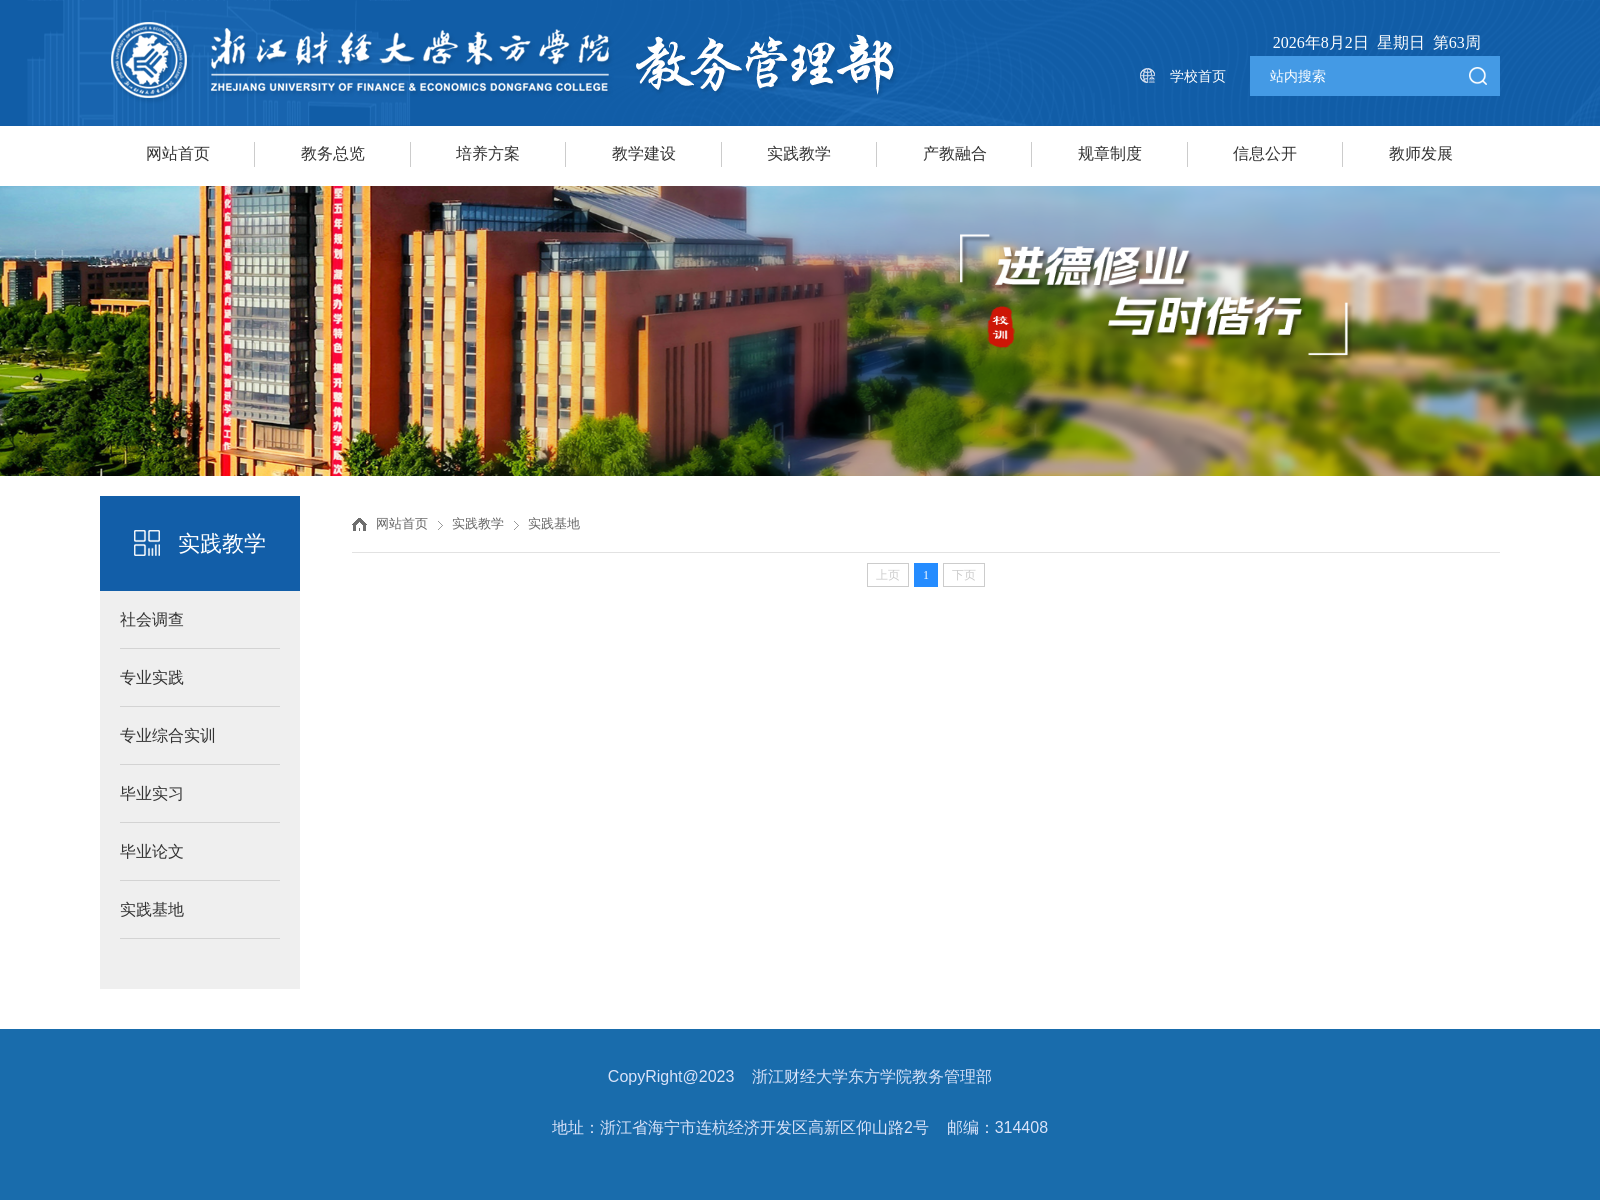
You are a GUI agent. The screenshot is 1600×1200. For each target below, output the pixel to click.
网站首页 (178, 153)
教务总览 (333, 153)
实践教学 (799, 153)
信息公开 (1265, 153)
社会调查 (152, 619)
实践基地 (152, 909)
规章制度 (1110, 153)
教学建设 (644, 153)
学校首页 (1198, 76)
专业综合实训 (168, 735)
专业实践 (152, 677)
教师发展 (1421, 153)
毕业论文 (152, 851)
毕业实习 (152, 793)
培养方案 (488, 153)
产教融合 (955, 153)
